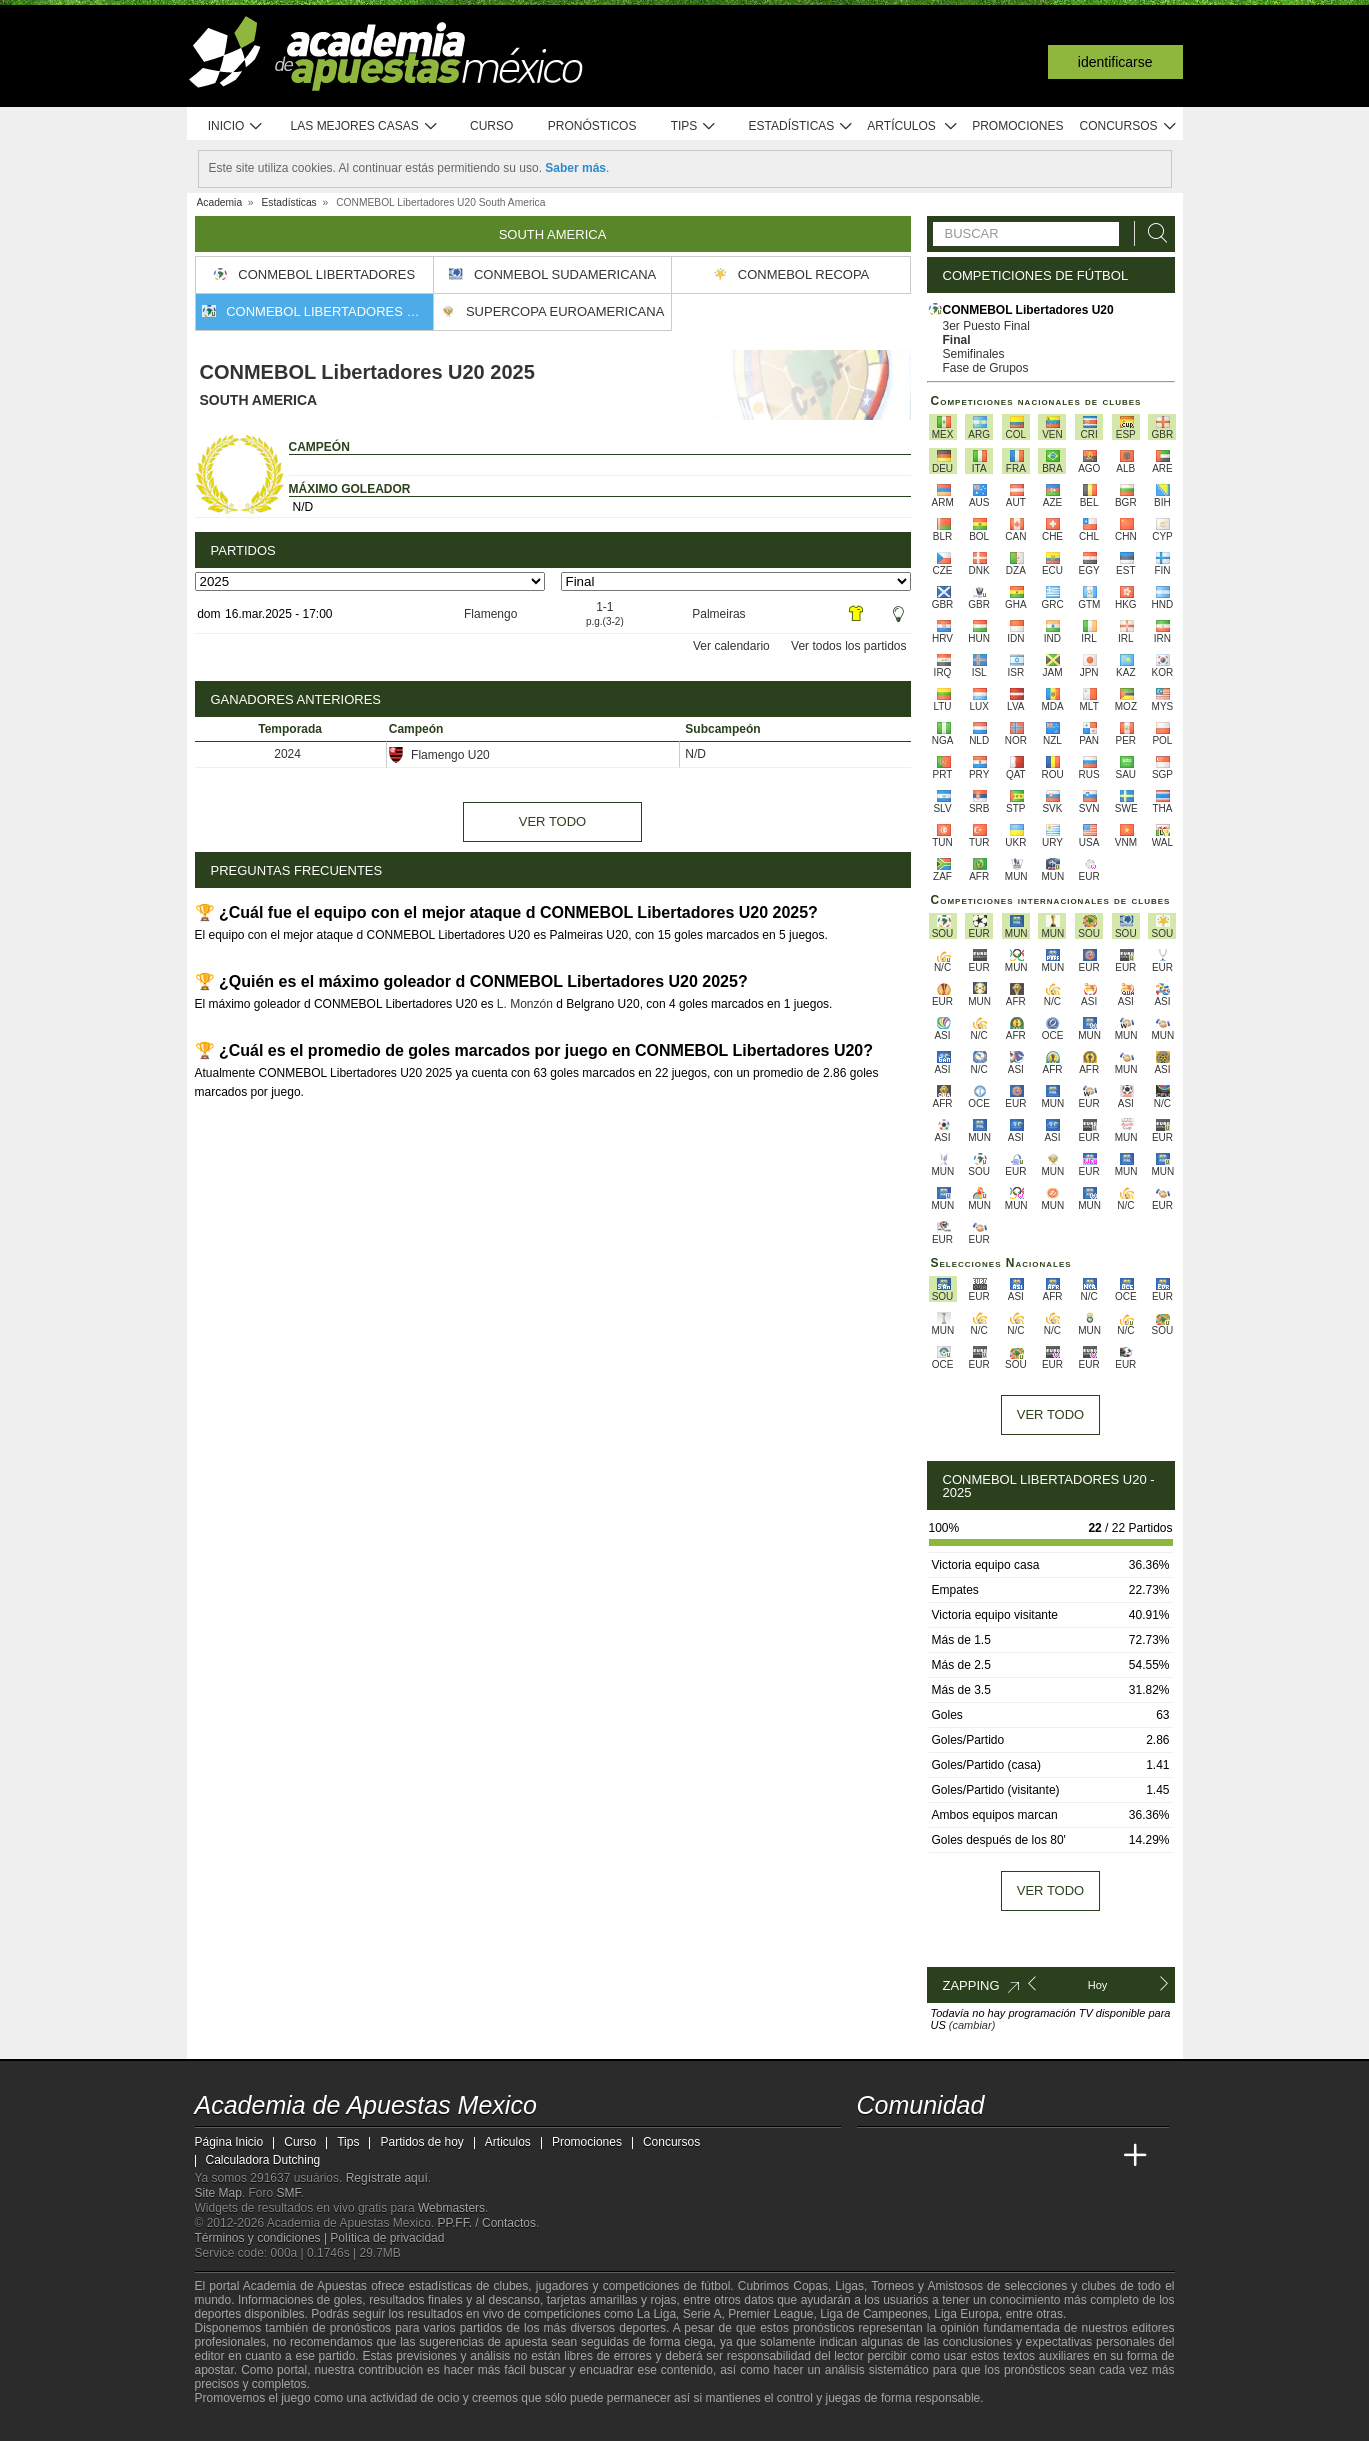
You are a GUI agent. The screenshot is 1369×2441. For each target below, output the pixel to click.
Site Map (218, 2193)
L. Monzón (525, 1004)
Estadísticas (801, 126)
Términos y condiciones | (263, 2238)
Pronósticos (592, 126)
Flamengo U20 (439, 755)
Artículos (912, 126)
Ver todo (552, 821)
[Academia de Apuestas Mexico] (874, 2156)
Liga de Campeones (873, 2314)
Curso (491, 126)
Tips (694, 126)
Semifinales (974, 354)
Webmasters (451, 2208)
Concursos (1129, 126)
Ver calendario (731, 646)
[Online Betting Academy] (986, 2156)
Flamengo (490, 614)
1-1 (605, 613)
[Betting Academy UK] (1098, 2156)
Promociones (1017, 126)
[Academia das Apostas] (911, 2156)
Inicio (236, 126)
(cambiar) (972, 2025)
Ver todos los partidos (848, 646)
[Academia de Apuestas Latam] (1060, 2156)
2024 (287, 754)
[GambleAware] (241, 2424)
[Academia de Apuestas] (1023, 2156)
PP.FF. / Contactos (487, 2223)
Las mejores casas (365, 126)
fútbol (715, 2286)
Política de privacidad (387, 2238)
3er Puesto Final (986, 326)
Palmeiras (718, 614)
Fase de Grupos (986, 368)
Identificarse (1115, 62)
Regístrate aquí (387, 2178)
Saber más (575, 168)
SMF (289, 2193)
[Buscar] (1152, 233)
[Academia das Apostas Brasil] (948, 2156)
